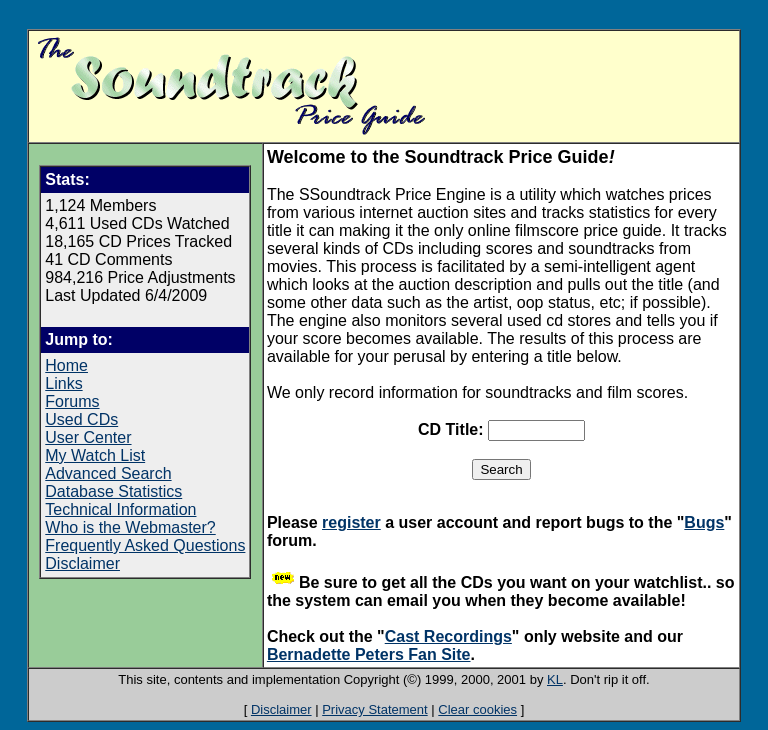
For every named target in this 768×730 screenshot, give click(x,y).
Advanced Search (108, 473)
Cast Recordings (448, 636)
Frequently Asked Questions (145, 545)
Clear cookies (477, 709)
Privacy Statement (375, 709)
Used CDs (81, 419)
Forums (72, 401)
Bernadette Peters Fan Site (369, 654)
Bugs (704, 522)
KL (555, 679)
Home (66, 365)
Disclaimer (82, 563)
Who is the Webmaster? (130, 527)
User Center (88, 437)
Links (63, 383)
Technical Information (120, 509)
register (351, 522)
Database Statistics (113, 491)
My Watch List (95, 455)
